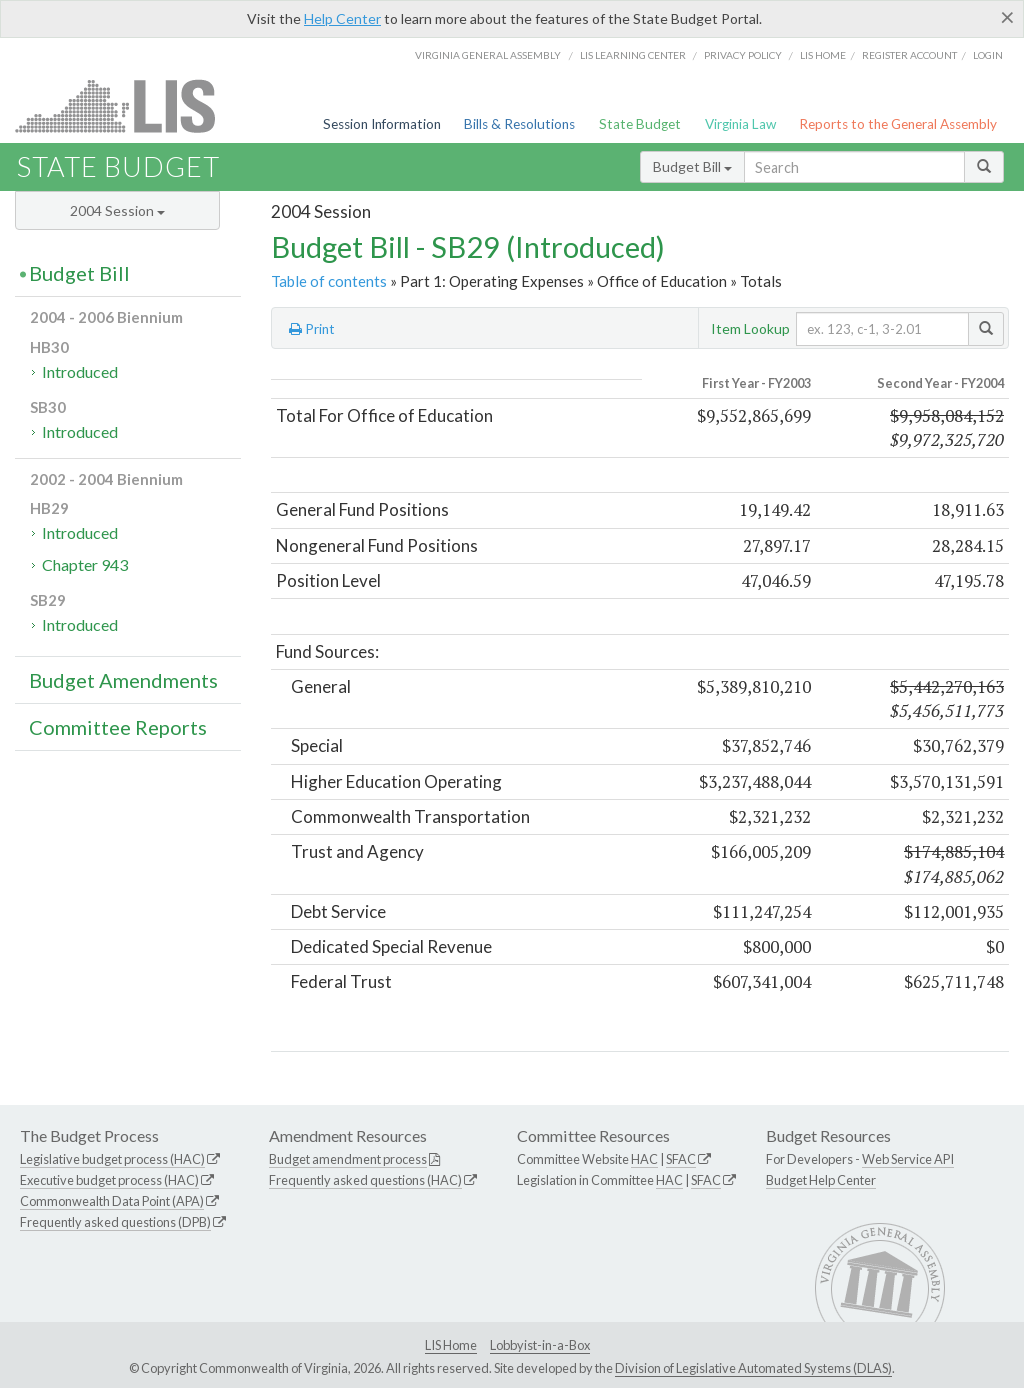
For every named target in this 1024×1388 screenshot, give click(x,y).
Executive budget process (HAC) (109, 1180)
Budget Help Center (821, 1180)
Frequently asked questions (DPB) (115, 1222)
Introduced (80, 371)
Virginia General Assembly (488, 55)
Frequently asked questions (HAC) (365, 1180)
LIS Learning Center (633, 55)
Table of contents (329, 281)
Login (988, 55)
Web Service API (908, 1159)
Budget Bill (692, 166)
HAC (644, 1159)
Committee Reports (118, 727)
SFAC (681, 1159)
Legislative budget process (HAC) (112, 1159)
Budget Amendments (123, 680)
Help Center (342, 18)
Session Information (382, 124)
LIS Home (451, 1345)
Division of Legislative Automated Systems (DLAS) (753, 1368)
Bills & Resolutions (519, 124)
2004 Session (117, 210)
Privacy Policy (743, 55)
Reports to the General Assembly (898, 124)
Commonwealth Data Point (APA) (112, 1201)
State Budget (640, 124)
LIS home (823, 55)
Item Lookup (750, 328)
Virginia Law (740, 124)
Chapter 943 (85, 564)
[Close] (1007, 17)
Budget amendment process (348, 1159)
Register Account (909, 55)
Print (312, 329)
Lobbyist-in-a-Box (540, 1345)
